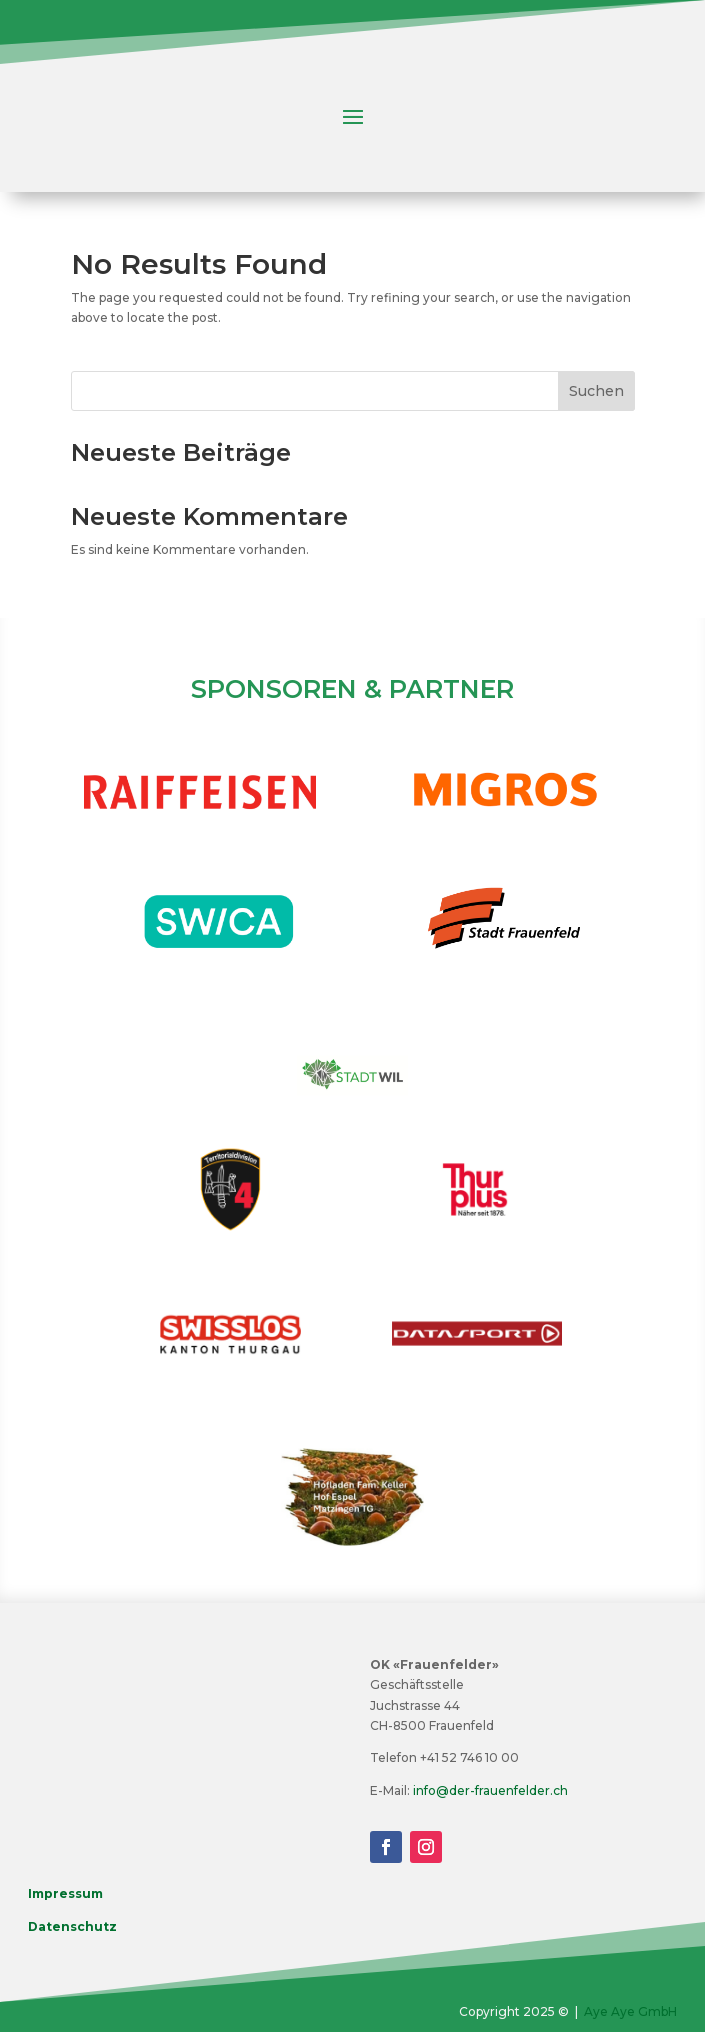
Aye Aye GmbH (630, 2011)
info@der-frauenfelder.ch (490, 1790)
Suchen (596, 391)
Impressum (65, 1893)
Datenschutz (72, 1926)
